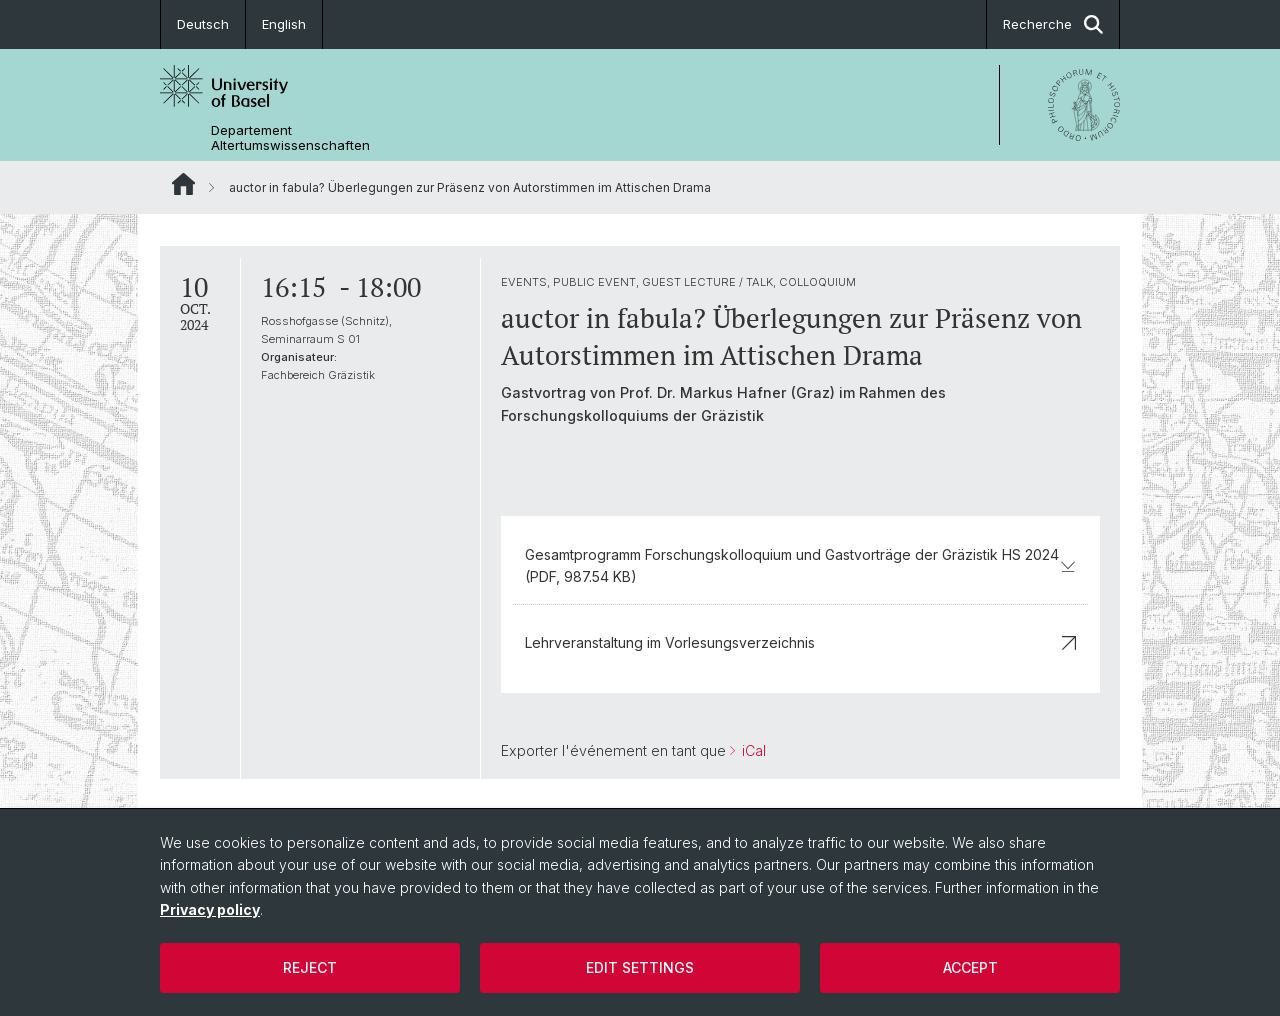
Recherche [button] (1053, 24)
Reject (310, 967)
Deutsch (203, 24)
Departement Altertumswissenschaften (290, 138)
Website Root (183, 184)
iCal (752, 750)
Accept (970, 967)
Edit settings (640, 967)
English (284, 24)
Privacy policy (210, 909)
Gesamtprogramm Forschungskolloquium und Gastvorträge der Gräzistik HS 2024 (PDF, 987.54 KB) (800, 565)
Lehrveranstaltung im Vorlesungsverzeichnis (800, 642)
